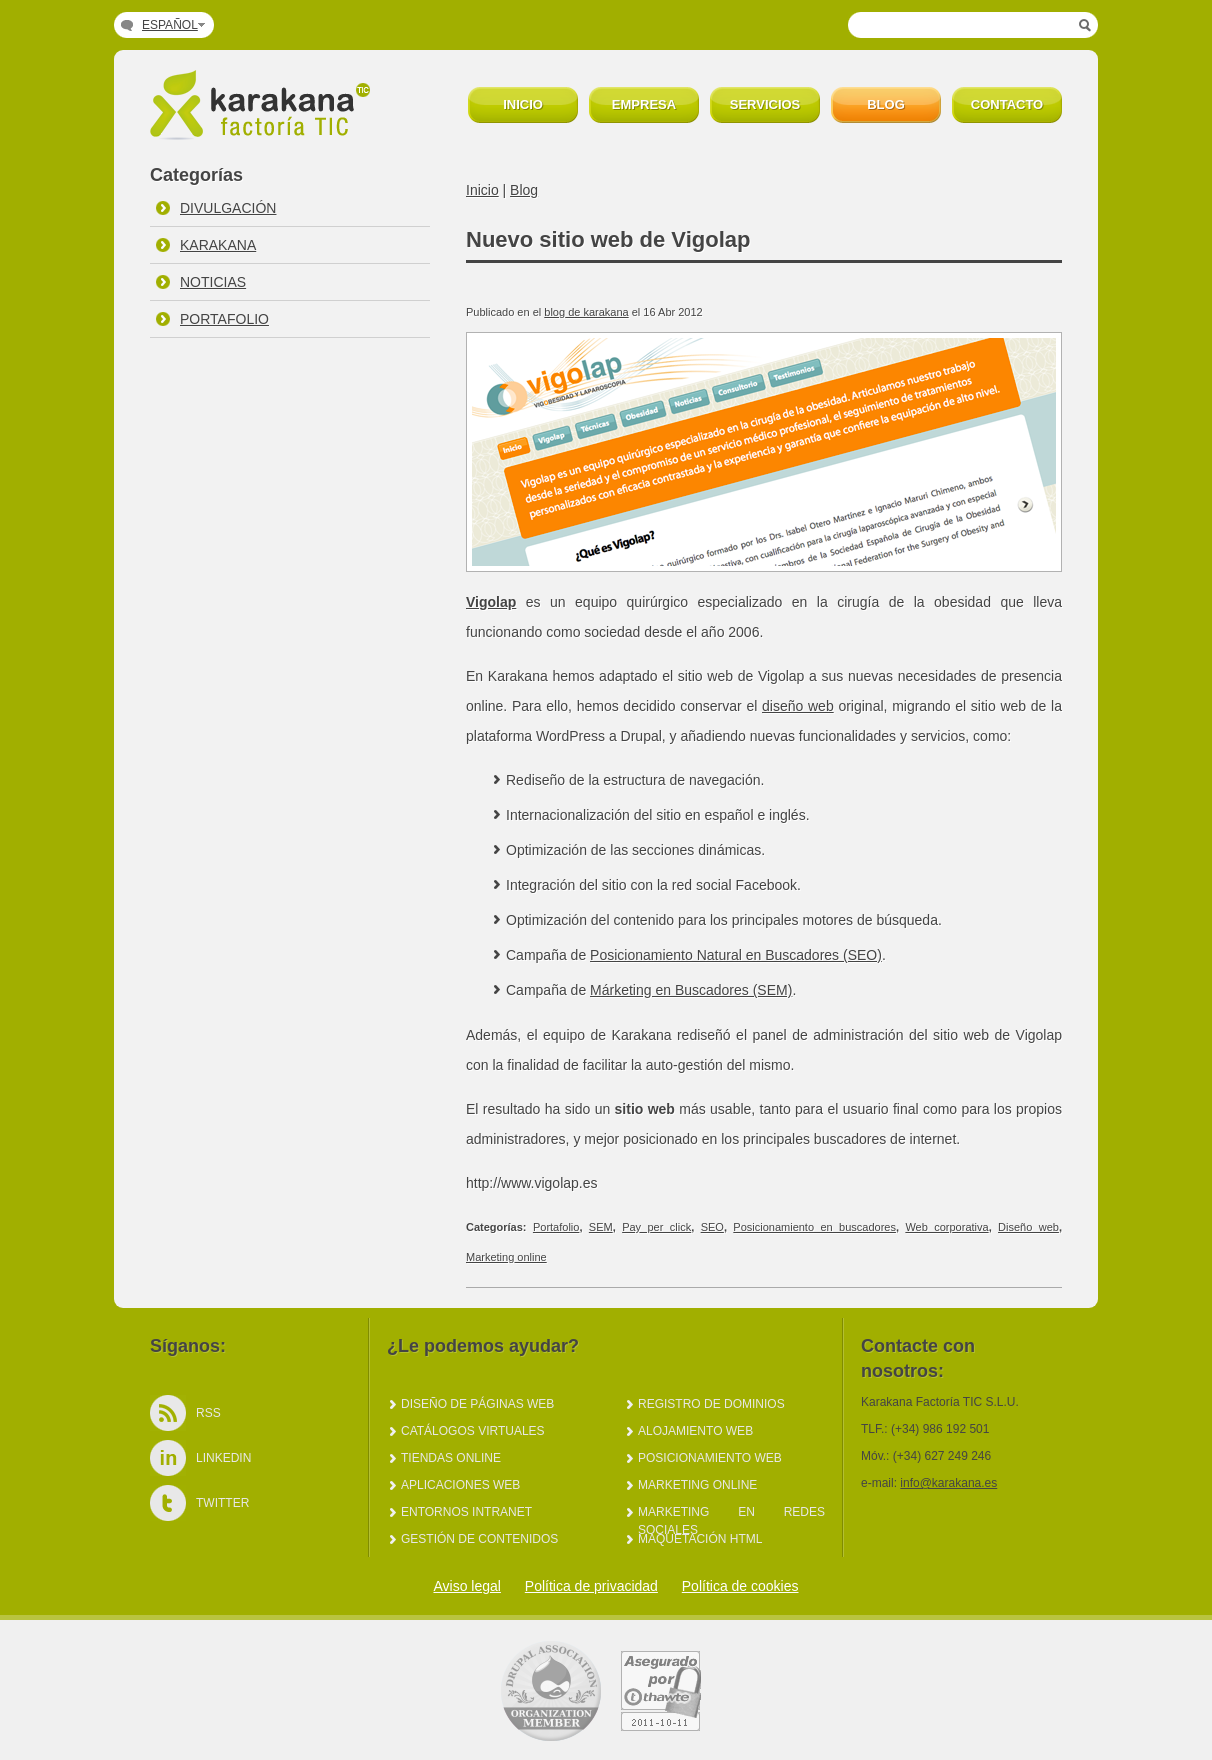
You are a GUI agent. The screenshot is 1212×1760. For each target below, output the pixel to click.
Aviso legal (466, 1586)
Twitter (222, 1503)
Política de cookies (740, 1586)
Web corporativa (946, 1227)
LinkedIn (223, 1458)
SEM (601, 1227)
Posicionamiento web (710, 1458)
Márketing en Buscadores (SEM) (691, 990)
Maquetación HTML (700, 1539)
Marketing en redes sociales (731, 1513)
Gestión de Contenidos (479, 1539)
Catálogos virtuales (473, 1431)
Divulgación (228, 208)
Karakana (218, 245)
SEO (712, 1227)
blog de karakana (586, 312)
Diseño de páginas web (477, 1404)
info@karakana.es (948, 1483)
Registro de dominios (711, 1404)
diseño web (798, 706)
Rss (208, 1413)
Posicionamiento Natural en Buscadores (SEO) (736, 955)
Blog (524, 190)
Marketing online (506, 1257)
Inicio (482, 190)
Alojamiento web (695, 1431)
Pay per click (656, 1227)
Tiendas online (451, 1458)
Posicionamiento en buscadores (814, 1227)
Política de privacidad (591, 1586)
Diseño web (1028, 1227)
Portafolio (224, 319)
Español (170, 25)
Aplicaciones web (460, 1485)
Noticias (213, 282)
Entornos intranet (466, 1512)
